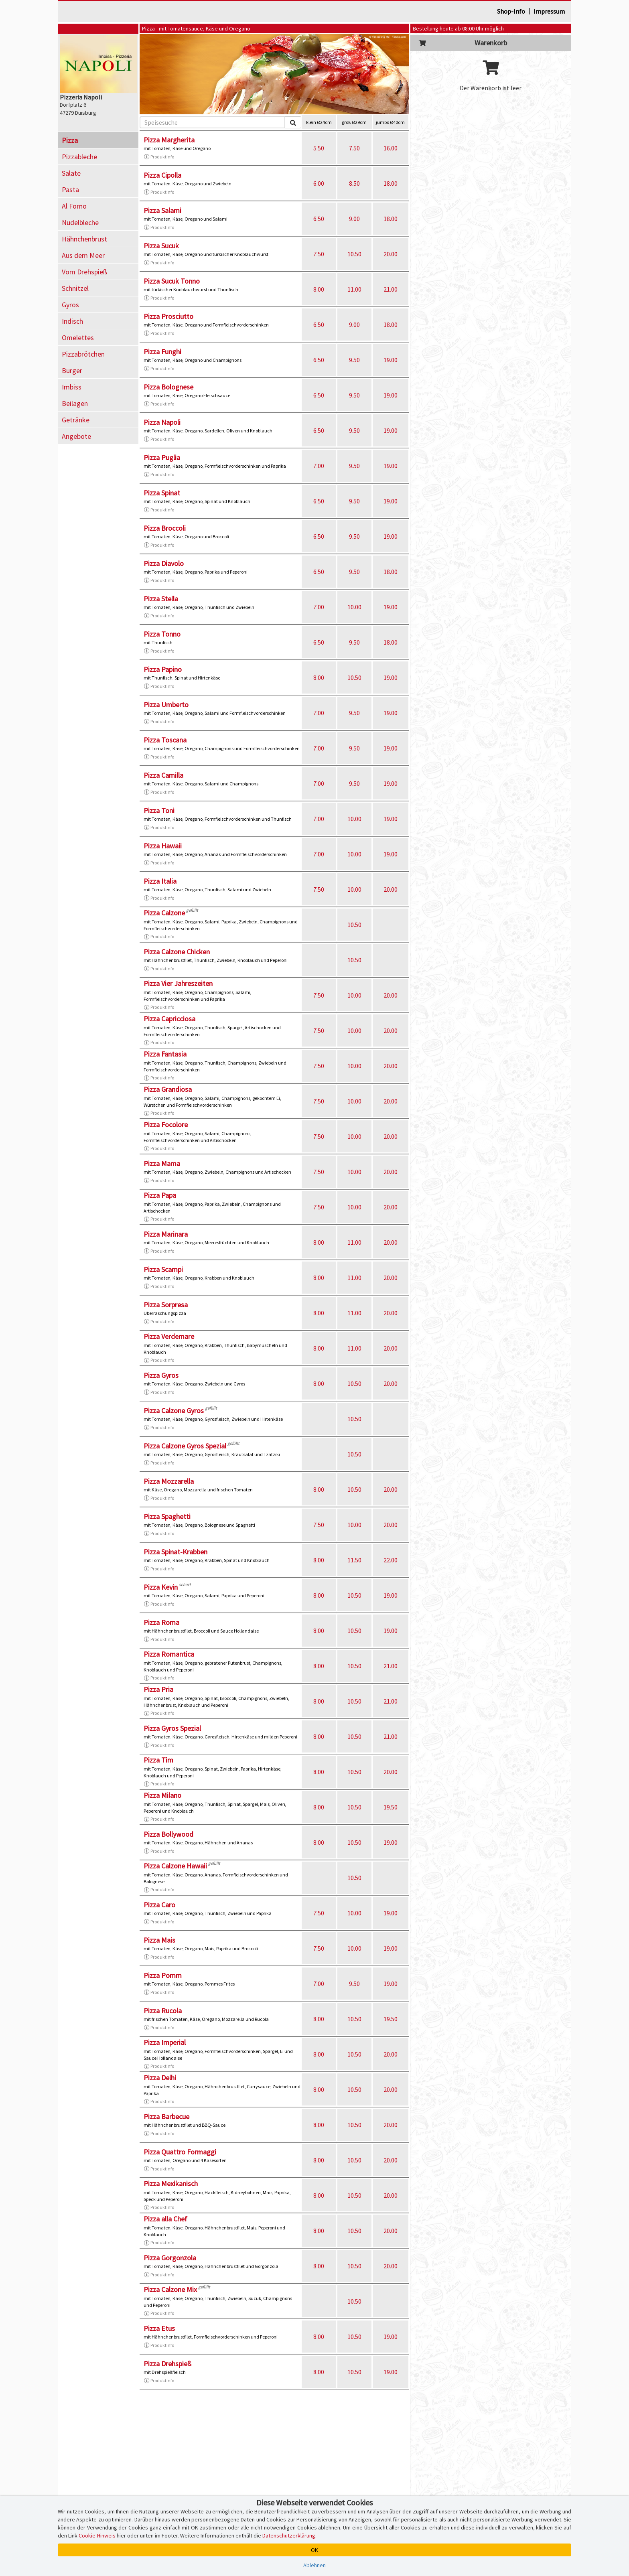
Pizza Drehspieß (167, 2363)
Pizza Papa (160, 1195)
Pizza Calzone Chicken (177, 951)
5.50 (318, 148)
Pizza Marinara (166, 1234)
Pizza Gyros (161, 1375)
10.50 (354, 254)
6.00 (318, 183)
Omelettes (78, 337)
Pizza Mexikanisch (171, 2183)
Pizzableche (79, 156)
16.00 (390, 148)
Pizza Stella (161, 598)
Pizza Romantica (169, 1654)
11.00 (354, 289)
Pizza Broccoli (165, 528)
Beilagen (75, 403)
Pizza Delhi (160, 2077)
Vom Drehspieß (84, 271)
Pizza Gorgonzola (170, 2257)
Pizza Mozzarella (169, 1481)
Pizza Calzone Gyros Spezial (185, 1445)
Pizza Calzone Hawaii (175, 1865)
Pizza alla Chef (165, 2218)
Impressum (549, 11)
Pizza (70, 140)
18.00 (390, 183)
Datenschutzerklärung (288, 2535)
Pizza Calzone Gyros (174, 1410)
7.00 (318, 466)
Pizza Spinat (162, 492)
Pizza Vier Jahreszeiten (178, 983)
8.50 (354, 183)
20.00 (390, 254)
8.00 (318, 289)
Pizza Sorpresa (166, 1304)
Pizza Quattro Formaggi (180, 2151)
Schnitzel (75, 288)
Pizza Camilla (163, 775)
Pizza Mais (159, 1940)
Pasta (70, 189)
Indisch (72, 321)
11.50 (354, 1560)
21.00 (390, 289)
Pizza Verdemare (169, 1336)
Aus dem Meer (83, 255)
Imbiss (71, 386)
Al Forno (74, 206)
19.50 (390, 1807)
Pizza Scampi (163, 1269)
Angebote (76, 436)
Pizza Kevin (161, 1587)
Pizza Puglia (162, 457)
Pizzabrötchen (83, 354)
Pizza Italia (160, 881)
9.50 (354, 360)
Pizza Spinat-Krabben (175, 1551)
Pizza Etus (159, 2328)
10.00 (354, 607)
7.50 (354, 148)
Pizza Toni (159, 810)
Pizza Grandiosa (168, 1089)
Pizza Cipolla (162, 175)
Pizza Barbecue (166, 2116)
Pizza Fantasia (165, 1054)
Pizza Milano (162, 1795)
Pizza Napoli (162, 422)
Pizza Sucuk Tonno (172, 281)
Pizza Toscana (165, 739)
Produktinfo (159, 157)
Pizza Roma (161, 1622)
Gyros (70, 304)
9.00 (354, 219)
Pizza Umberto (166, 704)
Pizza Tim (158, 1760)
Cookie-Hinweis (97, 2535)
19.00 (390, 360)
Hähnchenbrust (84, 238)
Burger (72, 370)
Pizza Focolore (166, 1124)
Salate (71, 173)
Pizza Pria (158, 1689)
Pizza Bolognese (168, 386)
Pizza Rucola (163, 2010)
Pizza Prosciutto (168, 316)
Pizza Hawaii (163, 845)
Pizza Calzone (164, 912)
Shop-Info (511, 11)
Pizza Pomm (163, 1975)
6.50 (318, 219)
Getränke (75, 419)
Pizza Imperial (165, 2042)
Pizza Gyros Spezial (172, 1728)
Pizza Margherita (169, 139)
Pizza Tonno (162, 634)
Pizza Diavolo (164, 563)
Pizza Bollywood (168, 1834)
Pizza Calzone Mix (170, 2289)
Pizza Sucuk (161, 245)
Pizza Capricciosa (169, 1018)
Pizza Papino (163, 669)
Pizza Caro (159, 1904)
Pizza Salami (162, 210)
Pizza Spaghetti (167, 1516)
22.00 (390, 1560)
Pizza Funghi (162, 351)
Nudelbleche (80, 222)
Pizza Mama (162, 1163)
